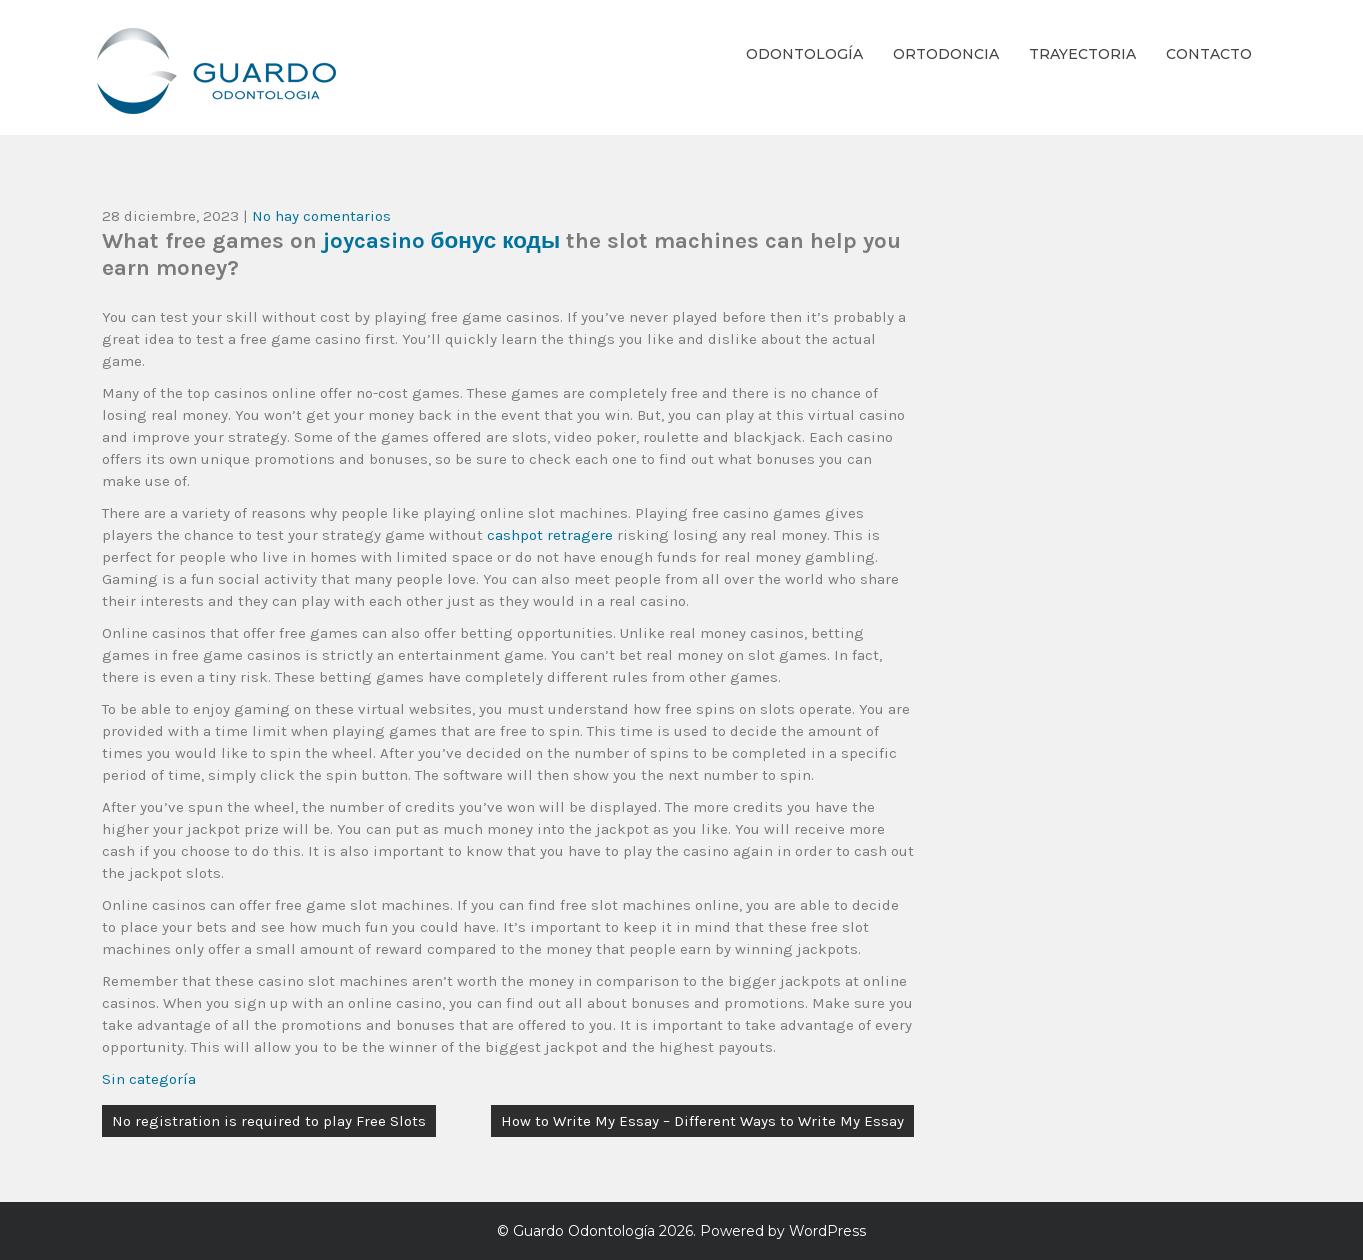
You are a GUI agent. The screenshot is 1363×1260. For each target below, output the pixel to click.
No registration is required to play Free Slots (269, 1121)
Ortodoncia (946, 54)
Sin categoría (149, 1079)
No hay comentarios (321, 216)
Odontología (804, 54)
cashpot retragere (550, 535)
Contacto (1209, 54)
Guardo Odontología (584, 1231)
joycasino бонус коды (442, 240)
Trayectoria (1082, 54)
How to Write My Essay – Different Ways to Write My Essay (702, 1121)
